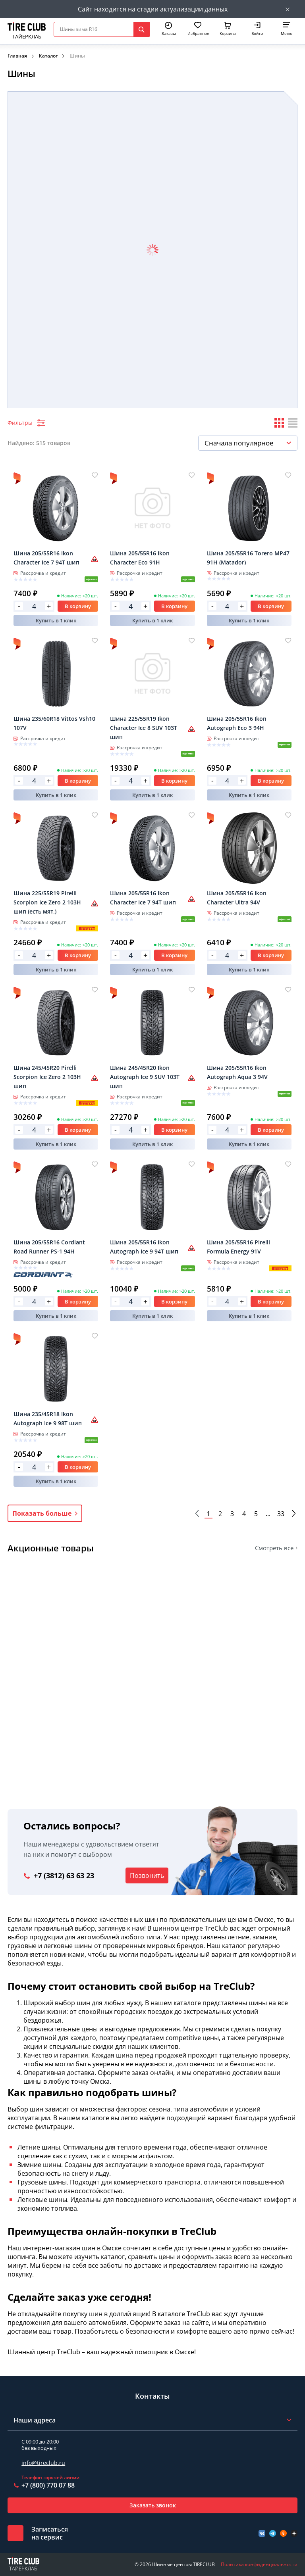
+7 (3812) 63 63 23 (64, 1875)
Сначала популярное (239, 442)
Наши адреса (35, 2420)
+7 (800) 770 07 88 (48, 2485)
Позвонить (147, 1875)
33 (280, 1513)
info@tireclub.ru (43, 2463)
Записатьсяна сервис (49, 2533)
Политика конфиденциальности (259, 2564)
